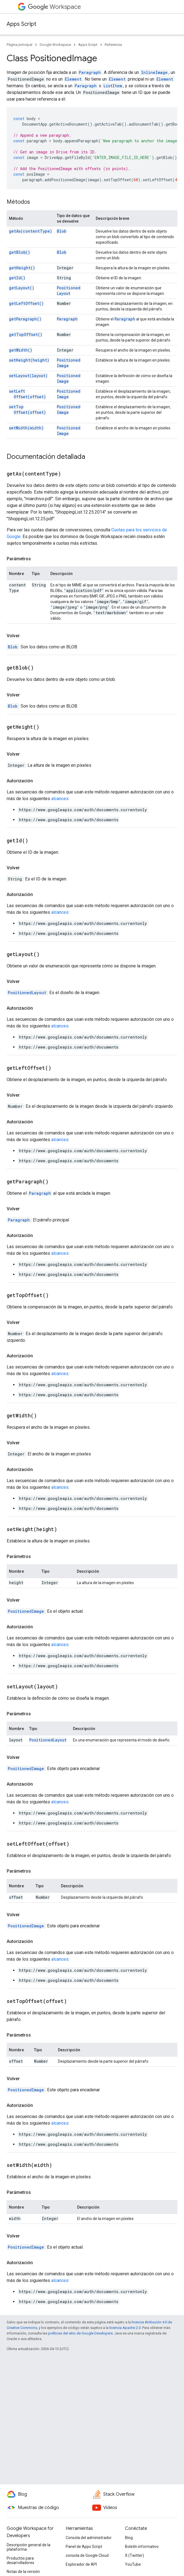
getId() (17, 277)
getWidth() (20, 350)
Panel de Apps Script (84, 2546)
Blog (129, 2537)
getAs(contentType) (30, 231)
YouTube (133, 2564)
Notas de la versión (23, 2571)
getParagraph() (25, 319)
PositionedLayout (68, 290)
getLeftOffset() (26, 303)
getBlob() (19, 252)
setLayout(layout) (28, 375)
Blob (61, 231)
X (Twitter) (134, 2555)
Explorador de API (81, 2564)
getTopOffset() (25, 334)
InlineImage (154, 72)
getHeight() (22, 267)
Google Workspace (55, 45)
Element (73, 79)
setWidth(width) (26, 427)
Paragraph (90, 72)
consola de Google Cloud (87, 2555)
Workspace (54, 7)
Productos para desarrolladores (20, 2560)
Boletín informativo (142, 2546)
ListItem (113, 85)
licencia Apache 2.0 (125, 2328)
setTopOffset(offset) (27, 409)
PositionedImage (68, 362)
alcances (59, 798)
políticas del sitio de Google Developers (80, 2333)
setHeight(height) (29, 360)
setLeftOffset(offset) (27, 394)
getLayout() (21, 287)
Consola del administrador (89, 2537)
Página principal (19, 45)
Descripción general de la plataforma (28, 2547)
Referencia (113, 45)
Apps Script (21, 24)
